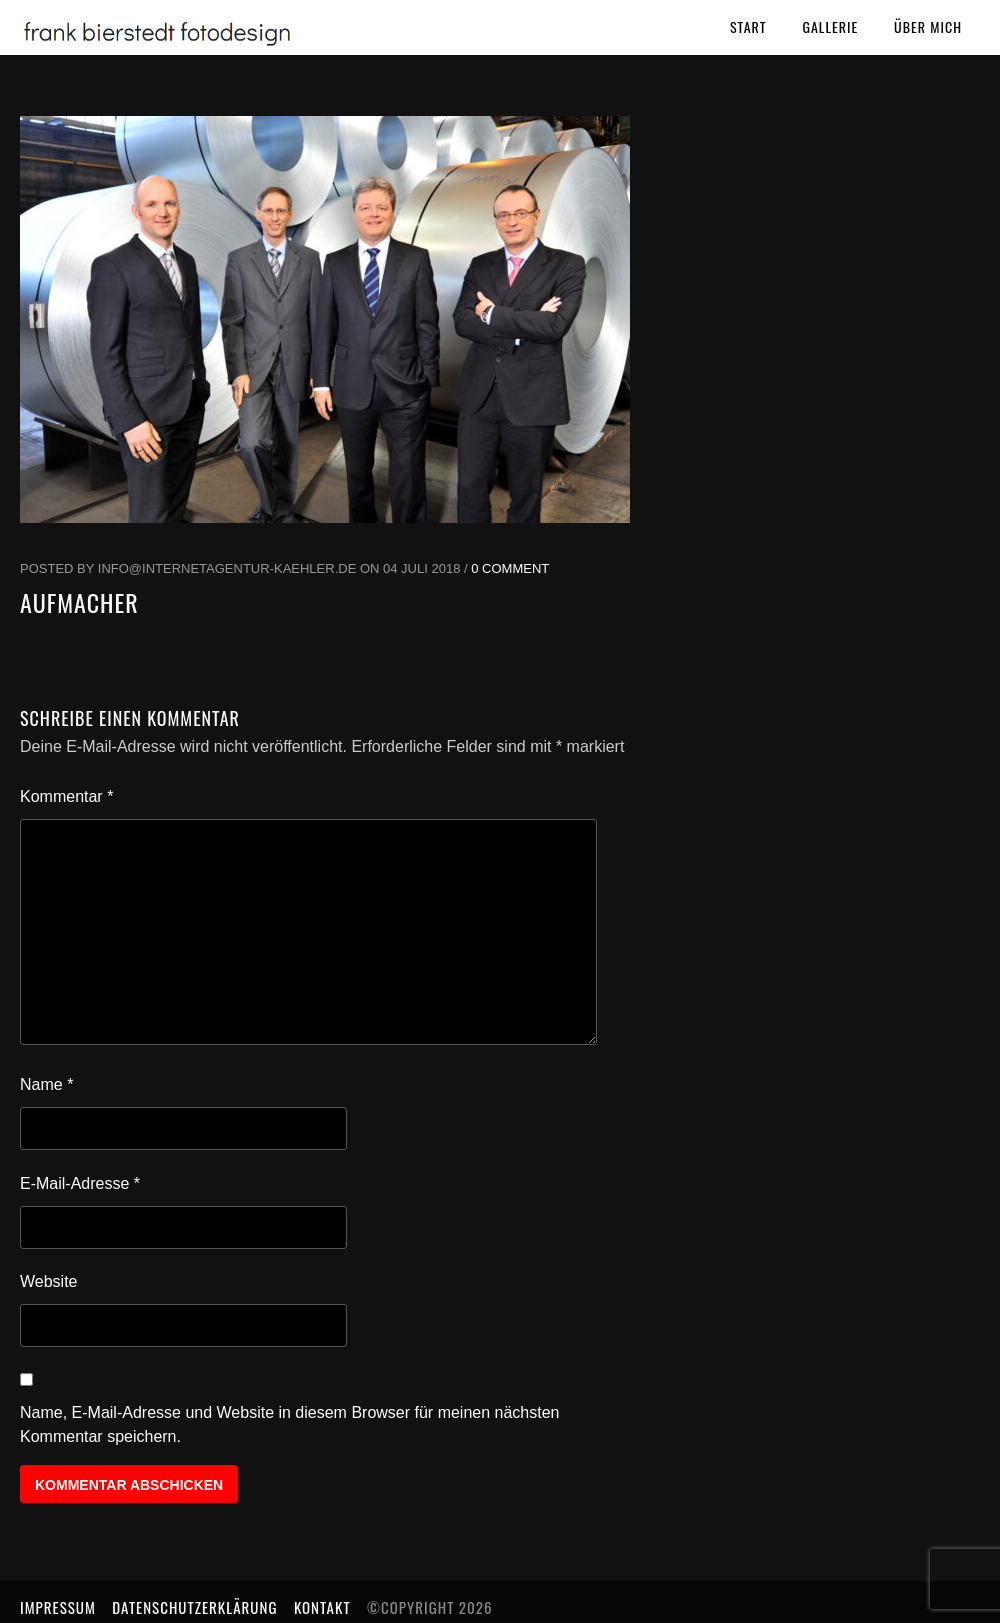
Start (748, 26)
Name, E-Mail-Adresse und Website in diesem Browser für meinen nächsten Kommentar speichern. (290, 1424)
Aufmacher (79, 602)
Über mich (928, 26)
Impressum (58, 1607)
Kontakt (322, 1607)
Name (46, 1084)
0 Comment (510, 568)
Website (49, 1281)
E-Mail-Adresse (80, 1183)
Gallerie (830, 26)
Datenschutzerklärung (194, 1607)
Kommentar (66, 796)
